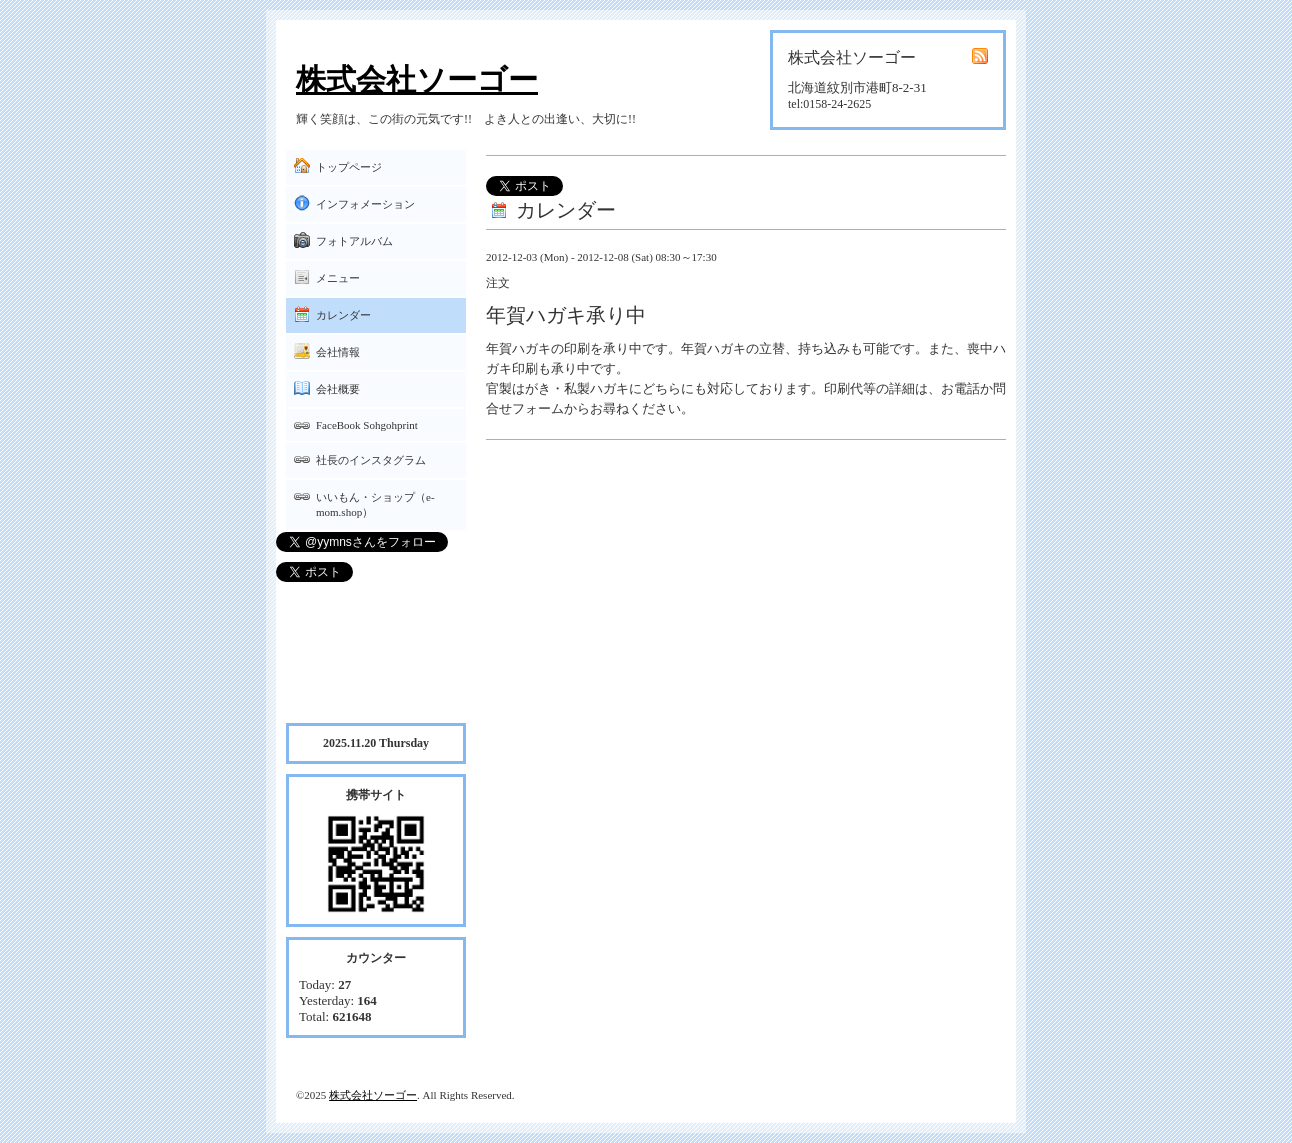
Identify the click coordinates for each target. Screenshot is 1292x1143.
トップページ (349, 167)
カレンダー (343, 315)
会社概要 (338, 389)
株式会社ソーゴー (417, 79)
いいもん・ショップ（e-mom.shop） (375, 504)
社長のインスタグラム (371, 460)
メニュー (338, 278)
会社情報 (338, 352)
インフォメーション (365, 204)
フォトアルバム (354, 241)
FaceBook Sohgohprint (367, 425)
